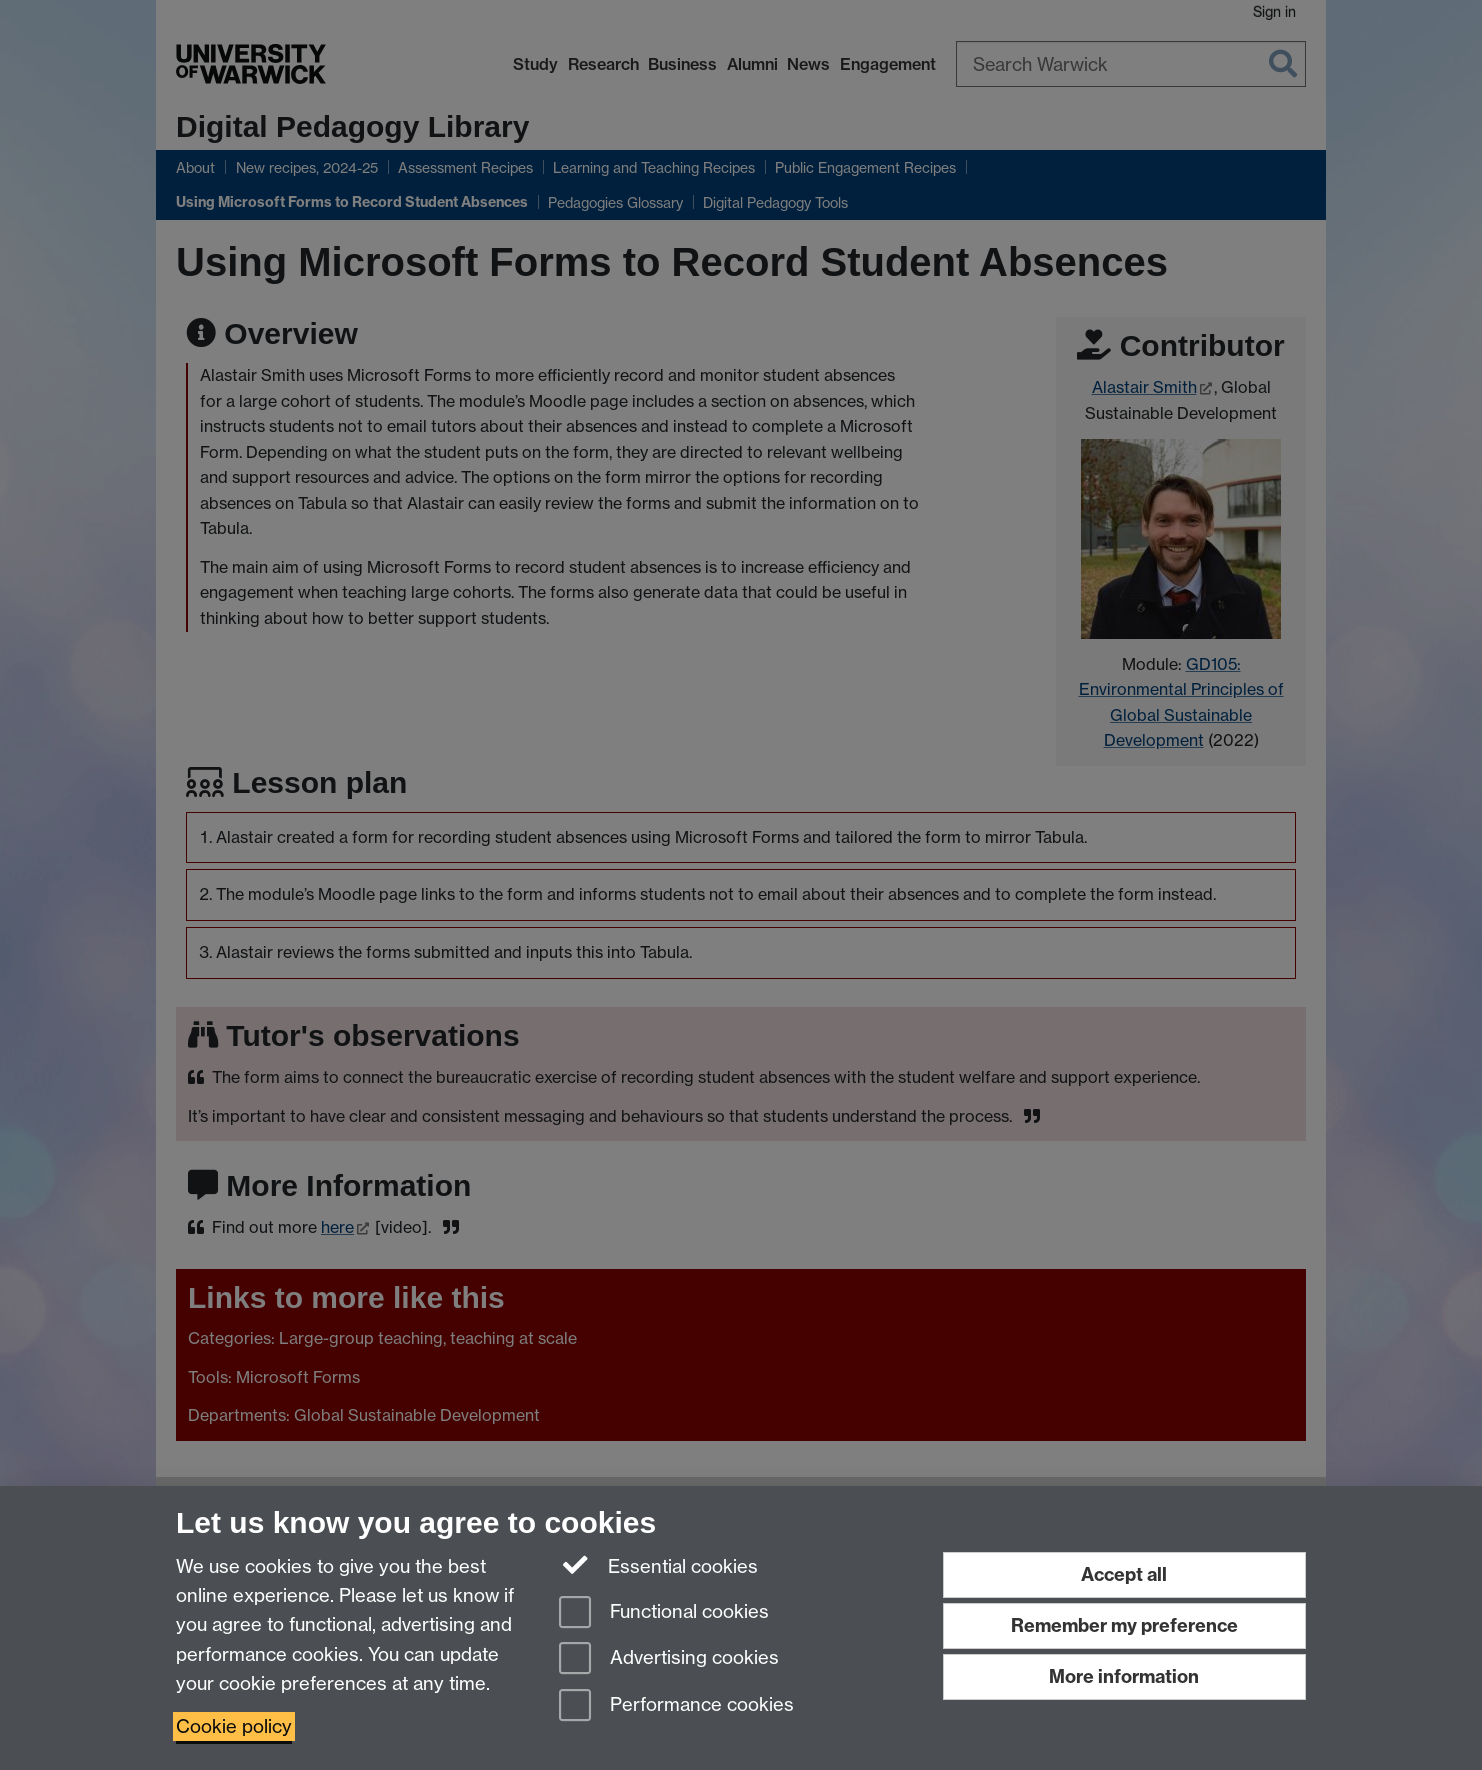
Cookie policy (234, 1726)
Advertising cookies (669, 1659)
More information (1124, 1676)
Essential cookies (658, 1565)
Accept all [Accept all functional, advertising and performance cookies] (1124, 1574)
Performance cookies (676, 1706)
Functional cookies (664, 1613)
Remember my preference (1124, 1625)
